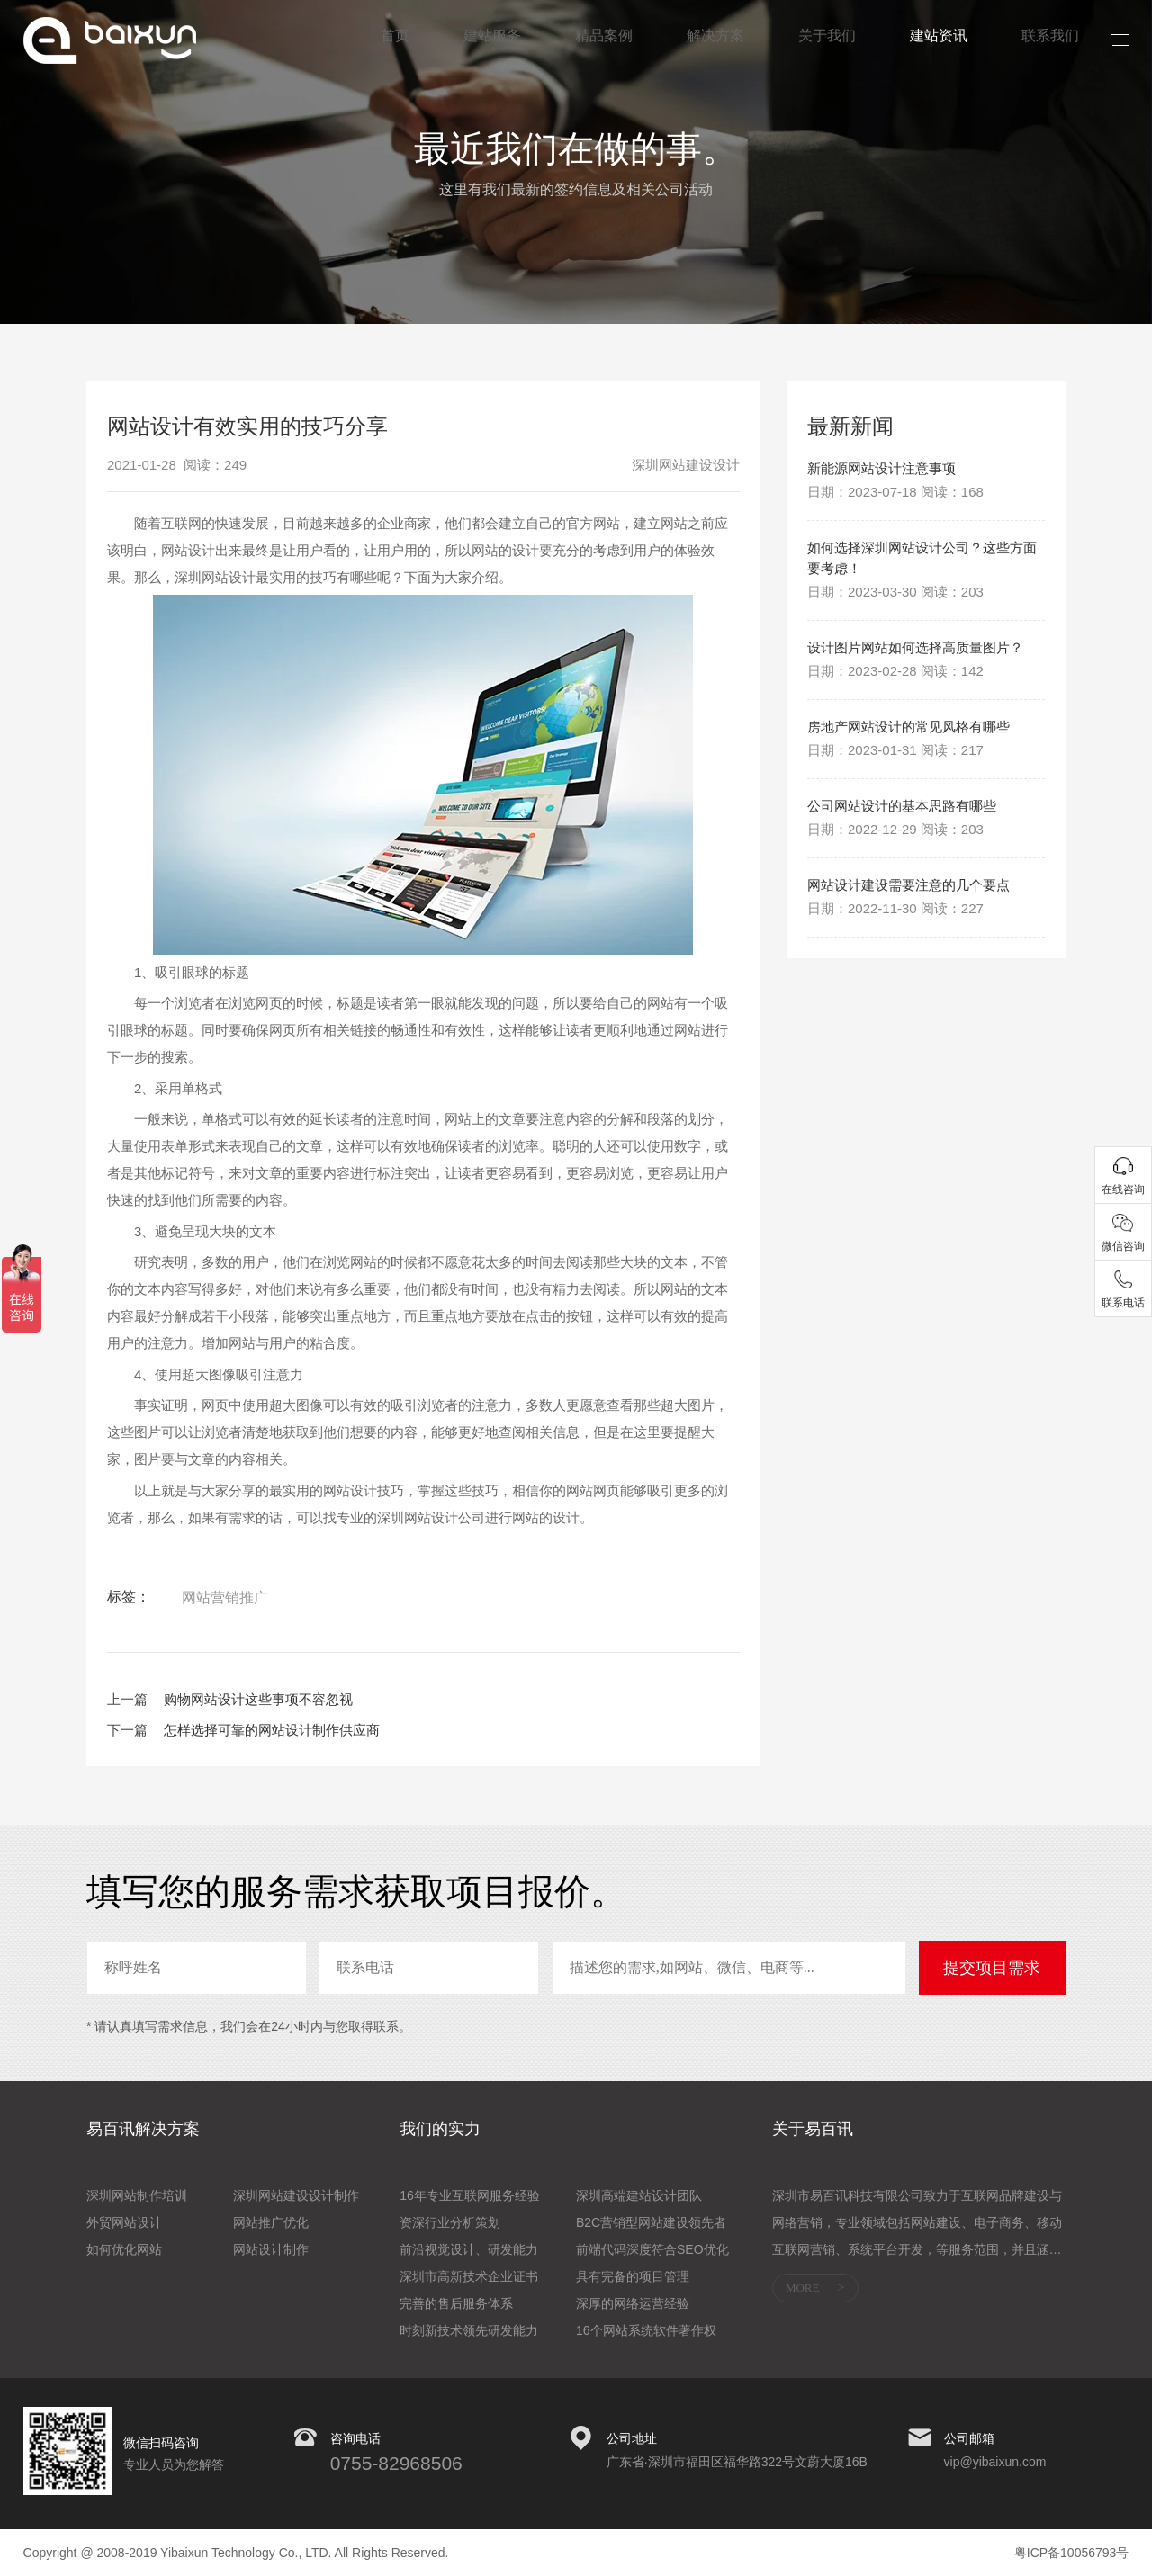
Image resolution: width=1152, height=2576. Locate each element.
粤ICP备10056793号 (1072, 2552)
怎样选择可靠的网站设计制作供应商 (272, 1729)
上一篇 (127, 1699)
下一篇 (127, 1729)
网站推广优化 (271, 2222)
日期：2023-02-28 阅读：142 (895, 709)
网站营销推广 (225, 1597)
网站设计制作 (271, 2249)
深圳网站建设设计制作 (296, 2195)
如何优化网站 (124, 2249)
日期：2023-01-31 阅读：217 (895, 816)
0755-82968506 (396, 2463)
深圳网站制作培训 (136, 2195)
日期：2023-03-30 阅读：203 (895, 602)
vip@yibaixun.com (995, 2462)
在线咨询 (1123, 1189)
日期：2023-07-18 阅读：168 (895, 495)
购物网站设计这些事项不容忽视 (258, 1699)
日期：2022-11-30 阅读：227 (895, 1006)
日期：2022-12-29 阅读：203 (895, 899)
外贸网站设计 (124, 2222)
